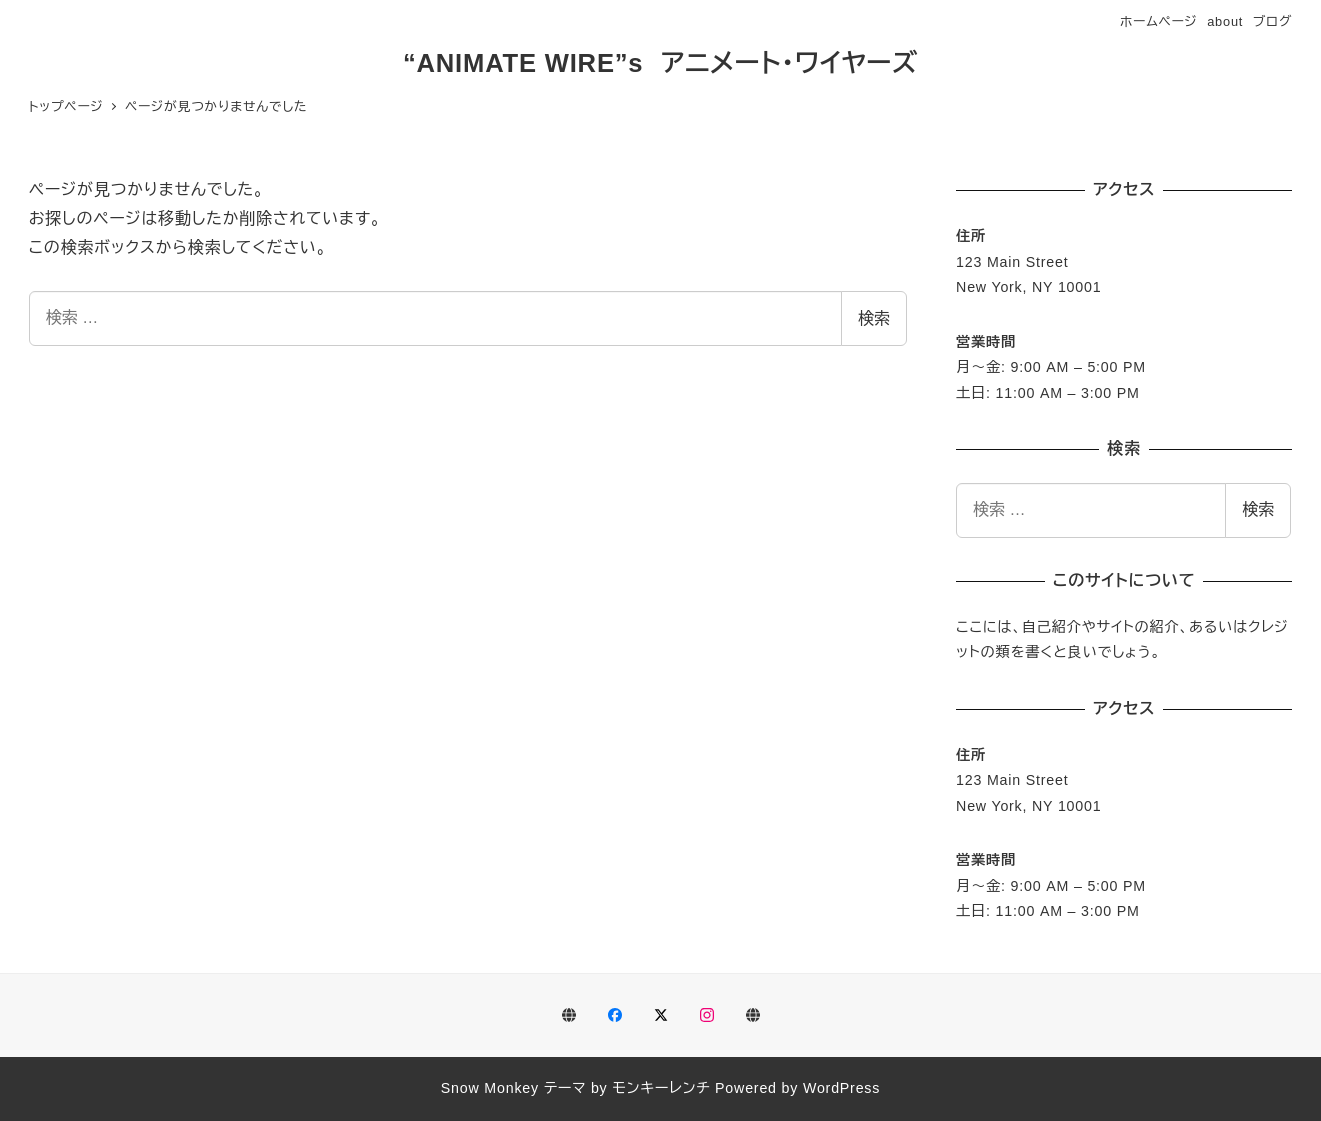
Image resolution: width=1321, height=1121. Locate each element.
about (1225, 21)
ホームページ (1159, 21)
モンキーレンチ (661, 1088)
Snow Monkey (490, 1088)
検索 (874, 318)
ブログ (1272, 21)
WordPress (841, 1088)
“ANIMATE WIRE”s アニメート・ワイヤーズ (660, 63)
